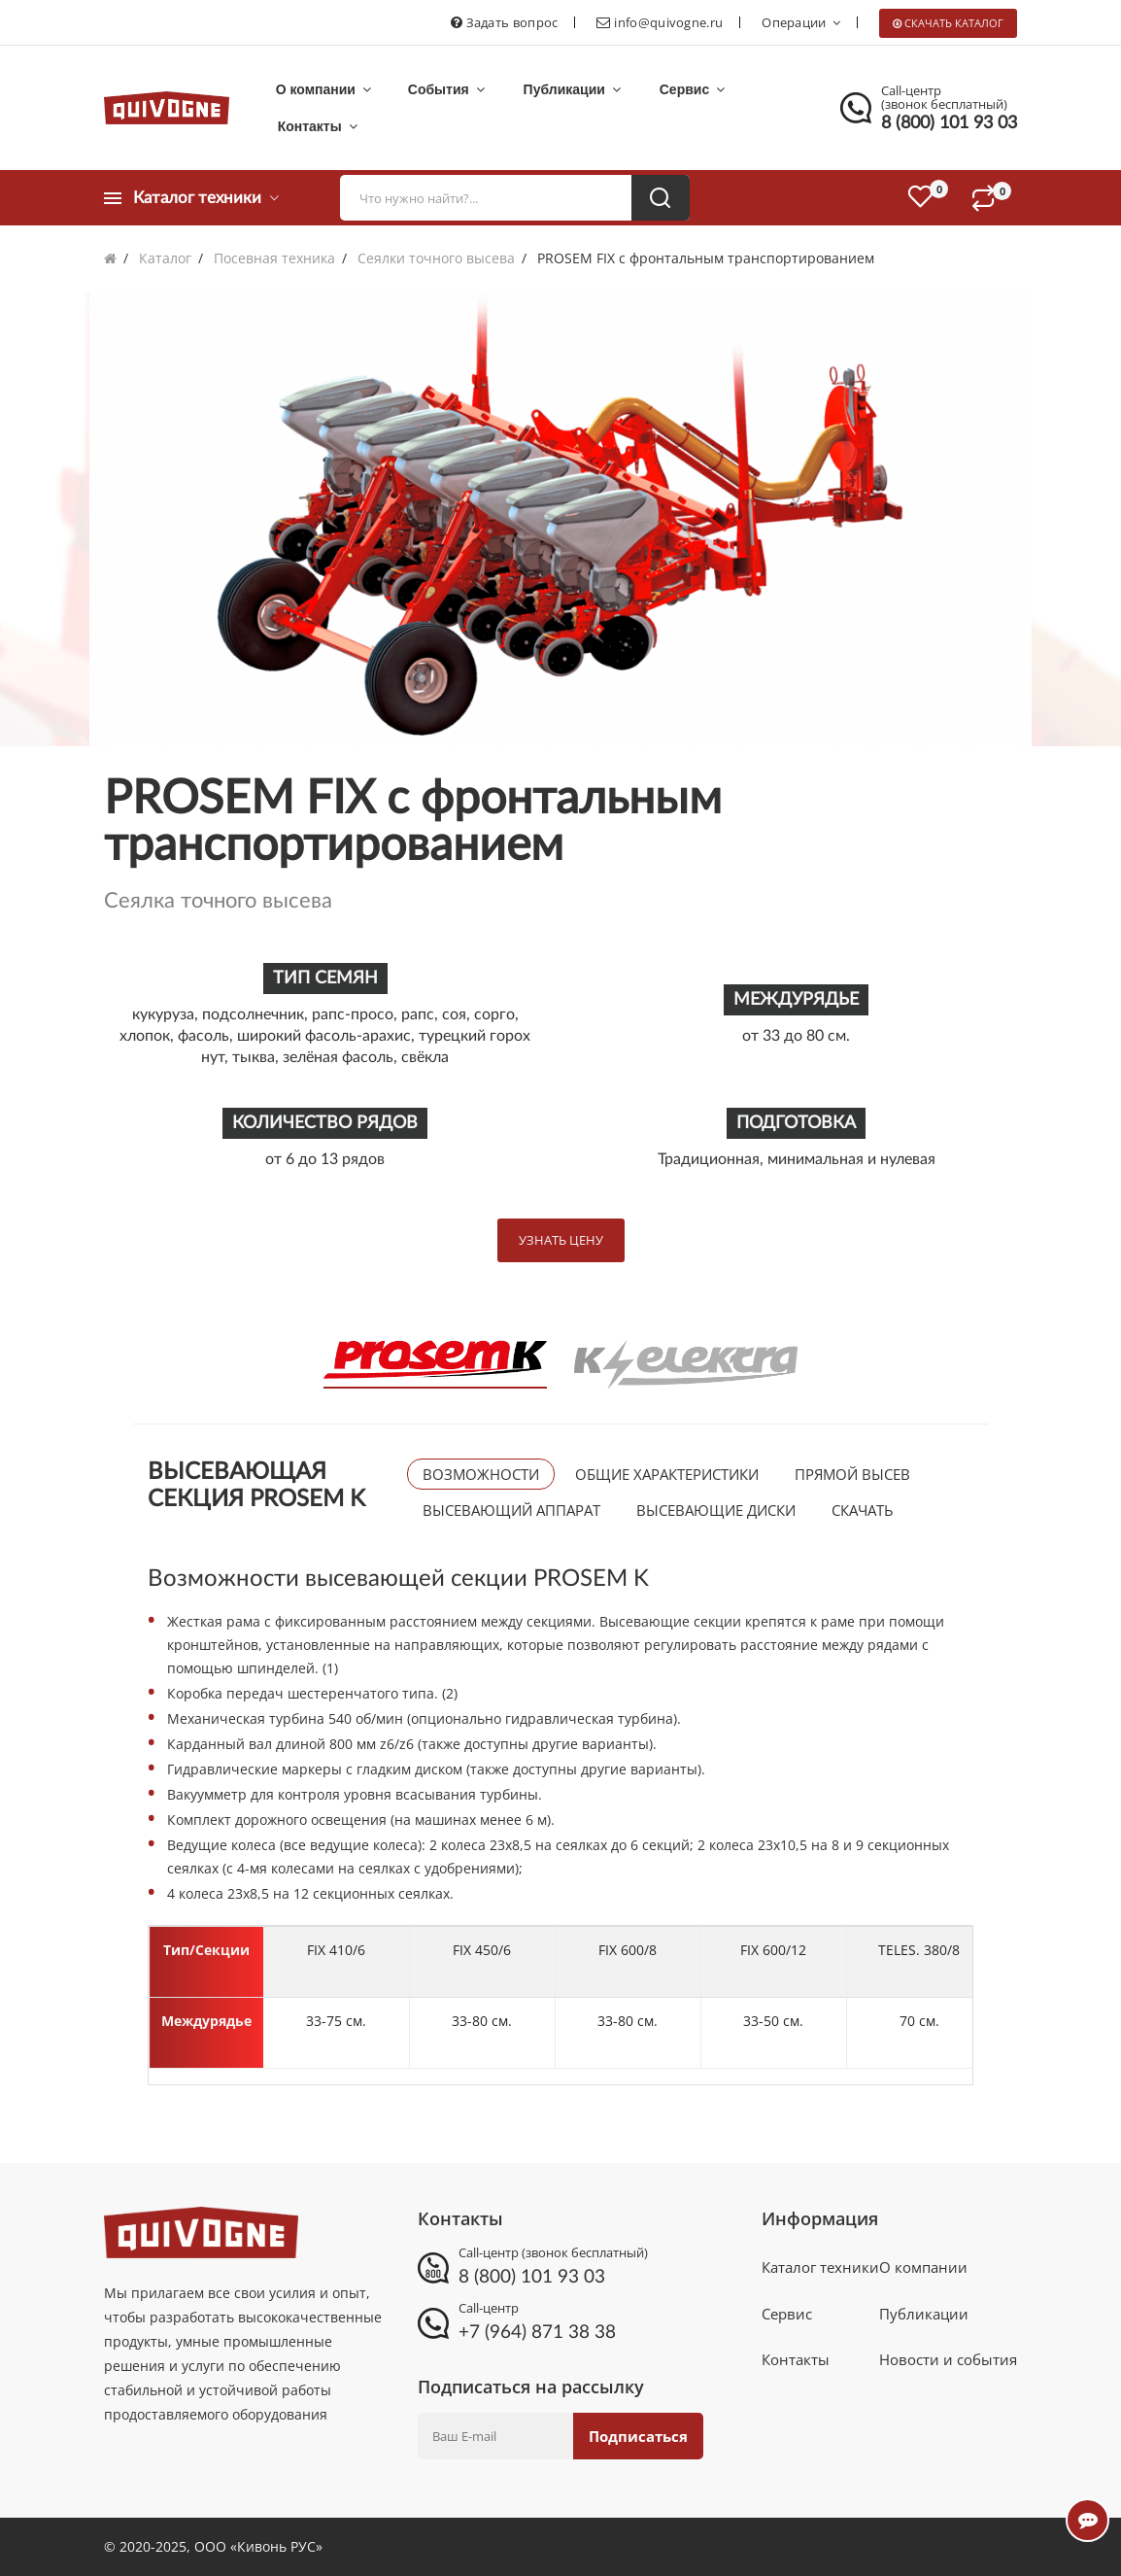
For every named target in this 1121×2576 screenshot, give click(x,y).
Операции (801, 22)
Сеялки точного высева (436, 258)
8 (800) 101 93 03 (949, 123)
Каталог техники (820, 2269)
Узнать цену (561, 1240)
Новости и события (948, 2366)
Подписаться (636, 2436)
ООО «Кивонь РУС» (258, 2546)
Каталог (165, 258)
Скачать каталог (953, 23)
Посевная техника (274, 258)
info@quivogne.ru (668, 22)
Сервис (677, 89)
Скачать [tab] (863, 1510)
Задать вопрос (512, 22)
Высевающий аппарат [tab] (511, 1510)
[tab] (434, 1364)
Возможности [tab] (481, 1474)
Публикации (561, 89)
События (440, 89)
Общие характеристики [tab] (667, 1474)
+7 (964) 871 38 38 (531, 2332)
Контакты (316, 126)
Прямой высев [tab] (852, 1474)
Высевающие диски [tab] (716, 1510)
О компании (322, 89)
